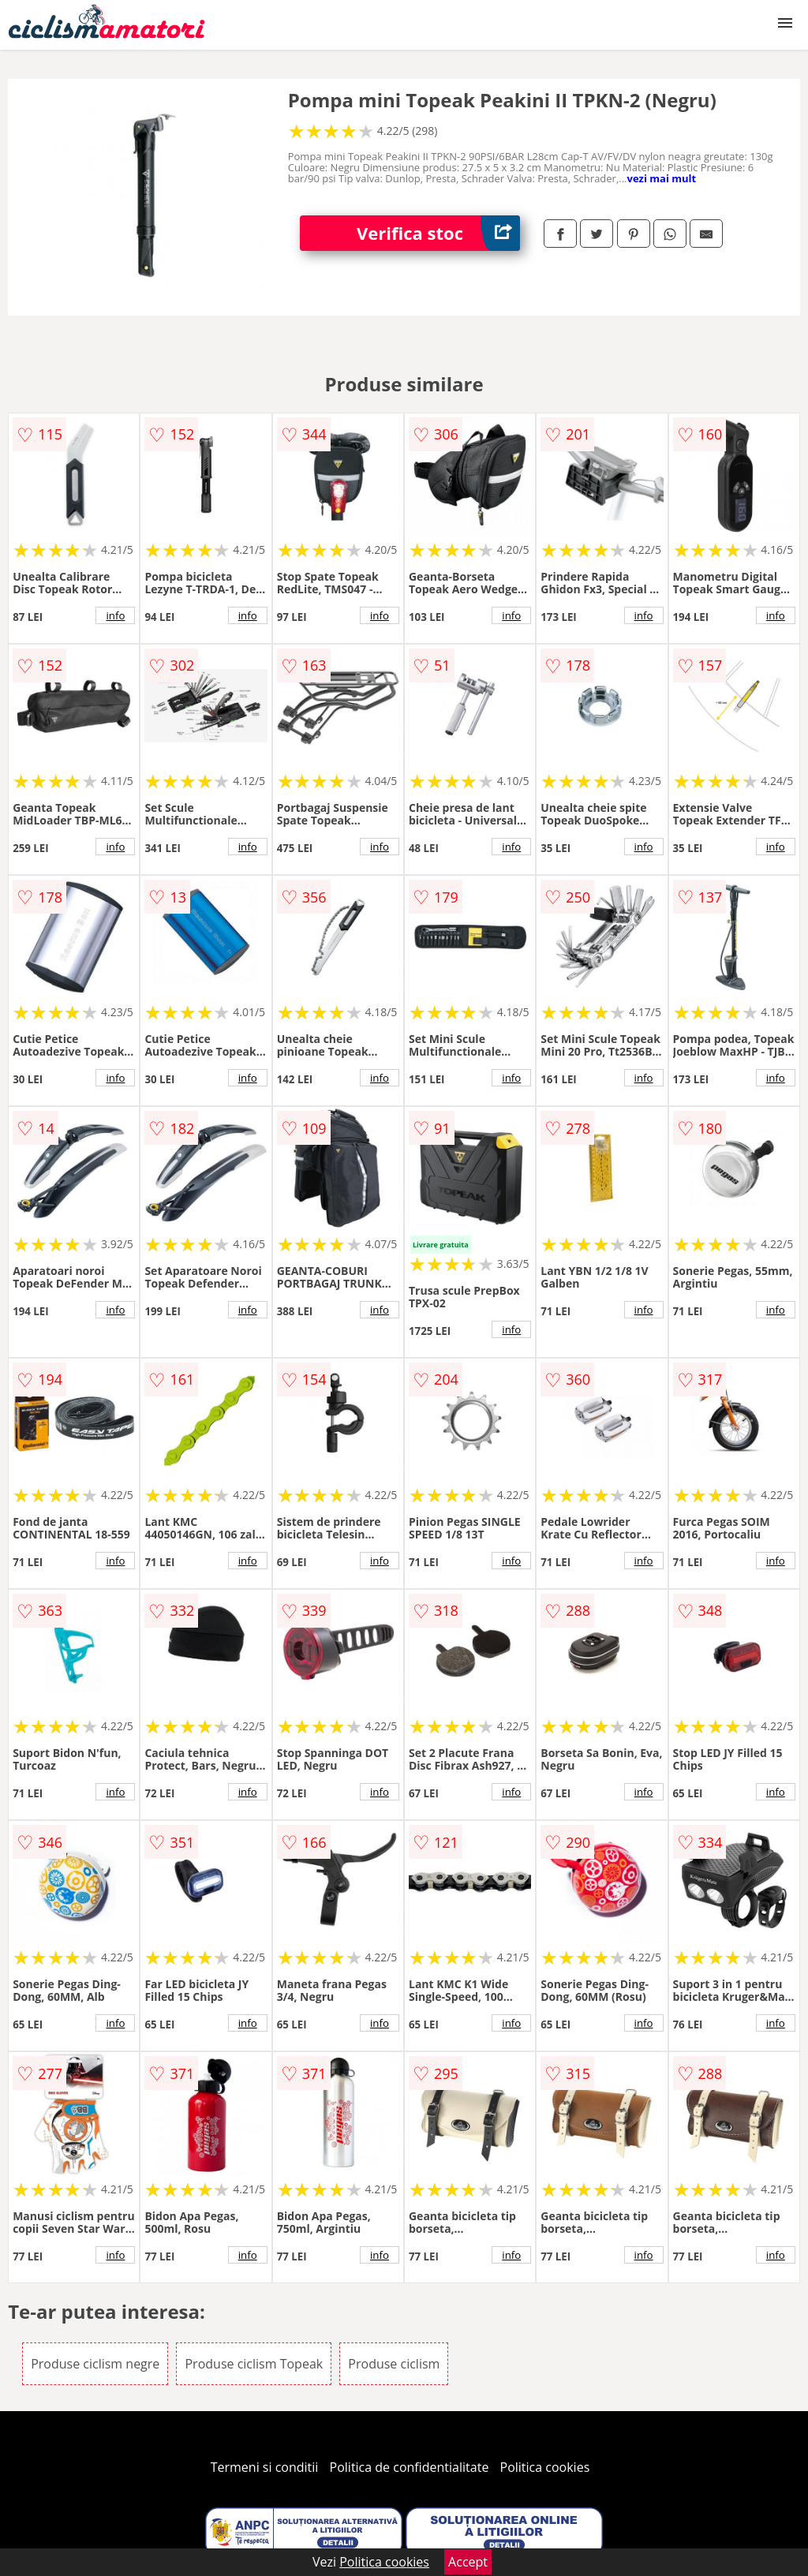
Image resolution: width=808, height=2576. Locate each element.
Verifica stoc (438, 233)
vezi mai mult (662, 178)
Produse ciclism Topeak (254, 2363)
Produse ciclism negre (95, 2363)
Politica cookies (545, 2467)
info (115, 615)
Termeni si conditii (265, 2467)
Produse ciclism (394, 2363)
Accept (468, 2561)
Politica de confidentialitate (409, 2467)
